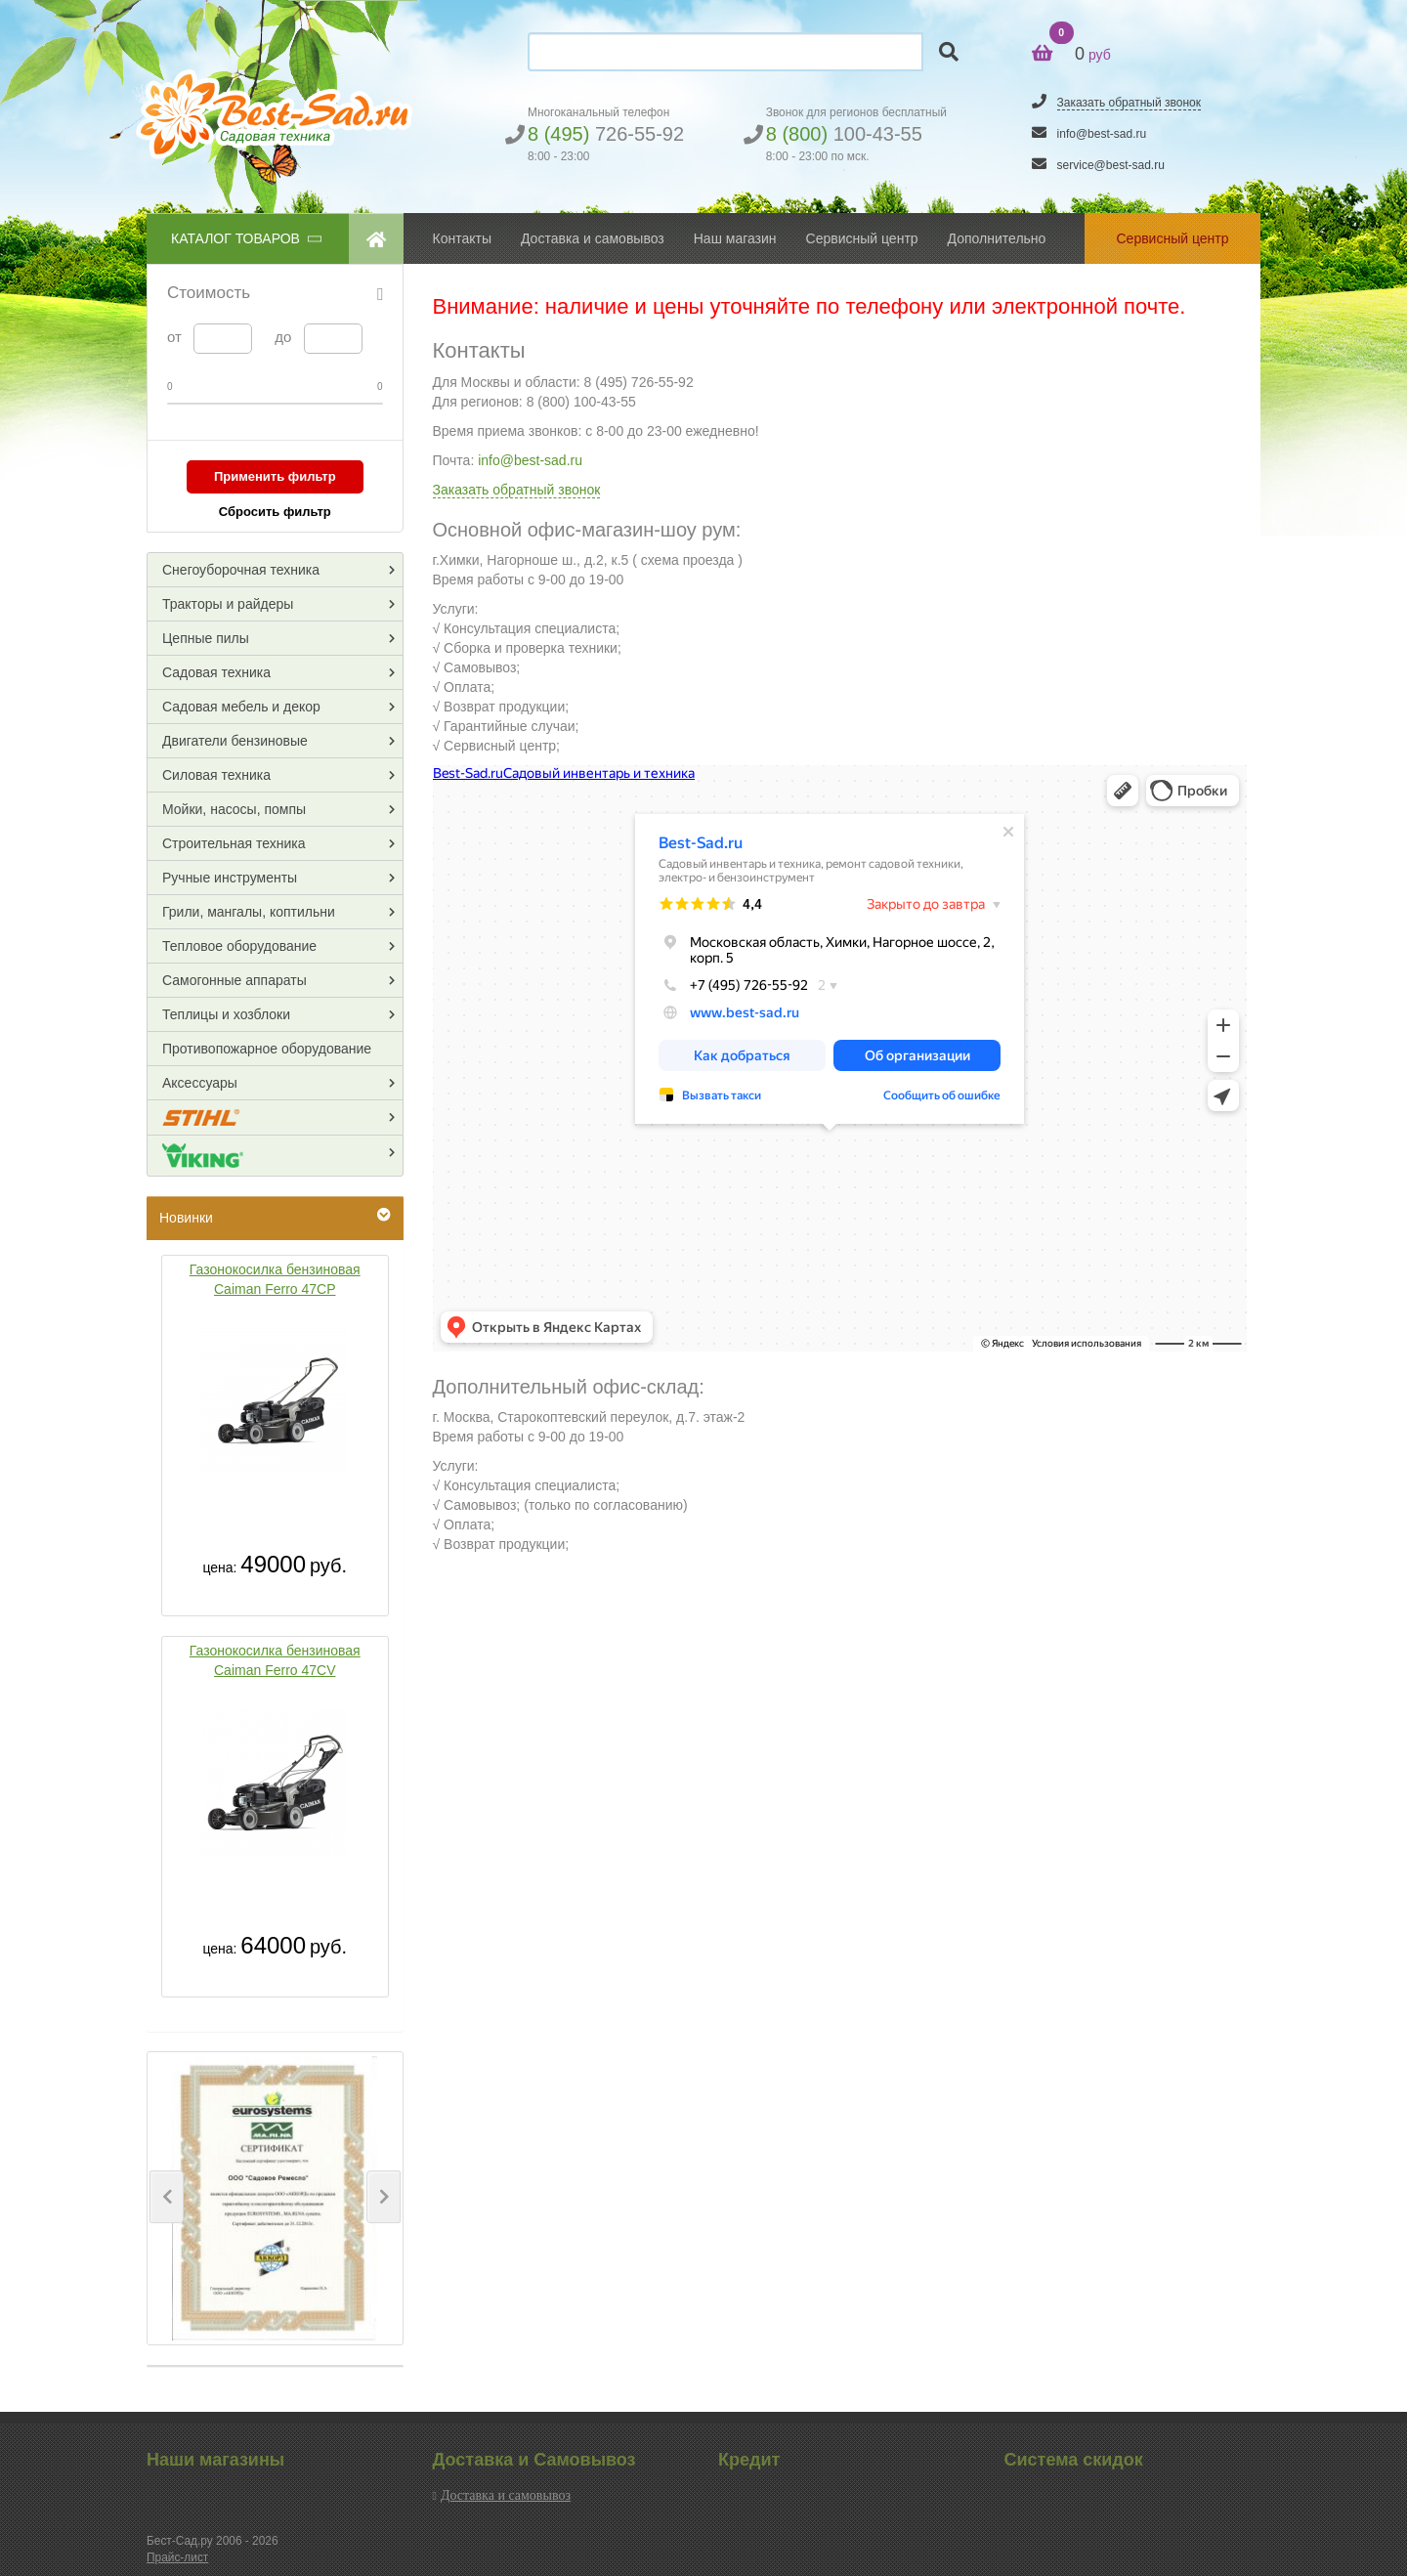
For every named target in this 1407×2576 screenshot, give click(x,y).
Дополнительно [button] (997, 238)
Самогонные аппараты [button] (234, 980)
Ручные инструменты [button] (229, 877)
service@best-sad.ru (1111, 165)
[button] (166, 2196)
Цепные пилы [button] (205, 638)
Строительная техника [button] (233, 843)
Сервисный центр (862, 238)
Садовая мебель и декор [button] (241, 706)
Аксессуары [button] (199, 1083)
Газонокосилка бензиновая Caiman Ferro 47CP (275, 1279)
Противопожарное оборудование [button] (266, 1048)
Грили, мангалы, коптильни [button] (248, 912)
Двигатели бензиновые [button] (235, 741)
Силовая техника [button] (216, 775)
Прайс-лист (177, 2557)
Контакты (462, 238)
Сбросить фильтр (275, 511)
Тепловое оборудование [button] (239, 946)
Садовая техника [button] (216, 672)
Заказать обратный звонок (1129, 102)
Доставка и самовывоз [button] (592, 238)
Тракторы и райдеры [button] (227, 604)
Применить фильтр (275, 476)
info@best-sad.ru (1102, 134)
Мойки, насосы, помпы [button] (234, 809)
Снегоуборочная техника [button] (241, 570)
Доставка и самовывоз (506, 2495)
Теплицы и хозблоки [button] (226, 1014)
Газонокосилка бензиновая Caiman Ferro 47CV (275, 1660)
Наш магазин (735, 238)
